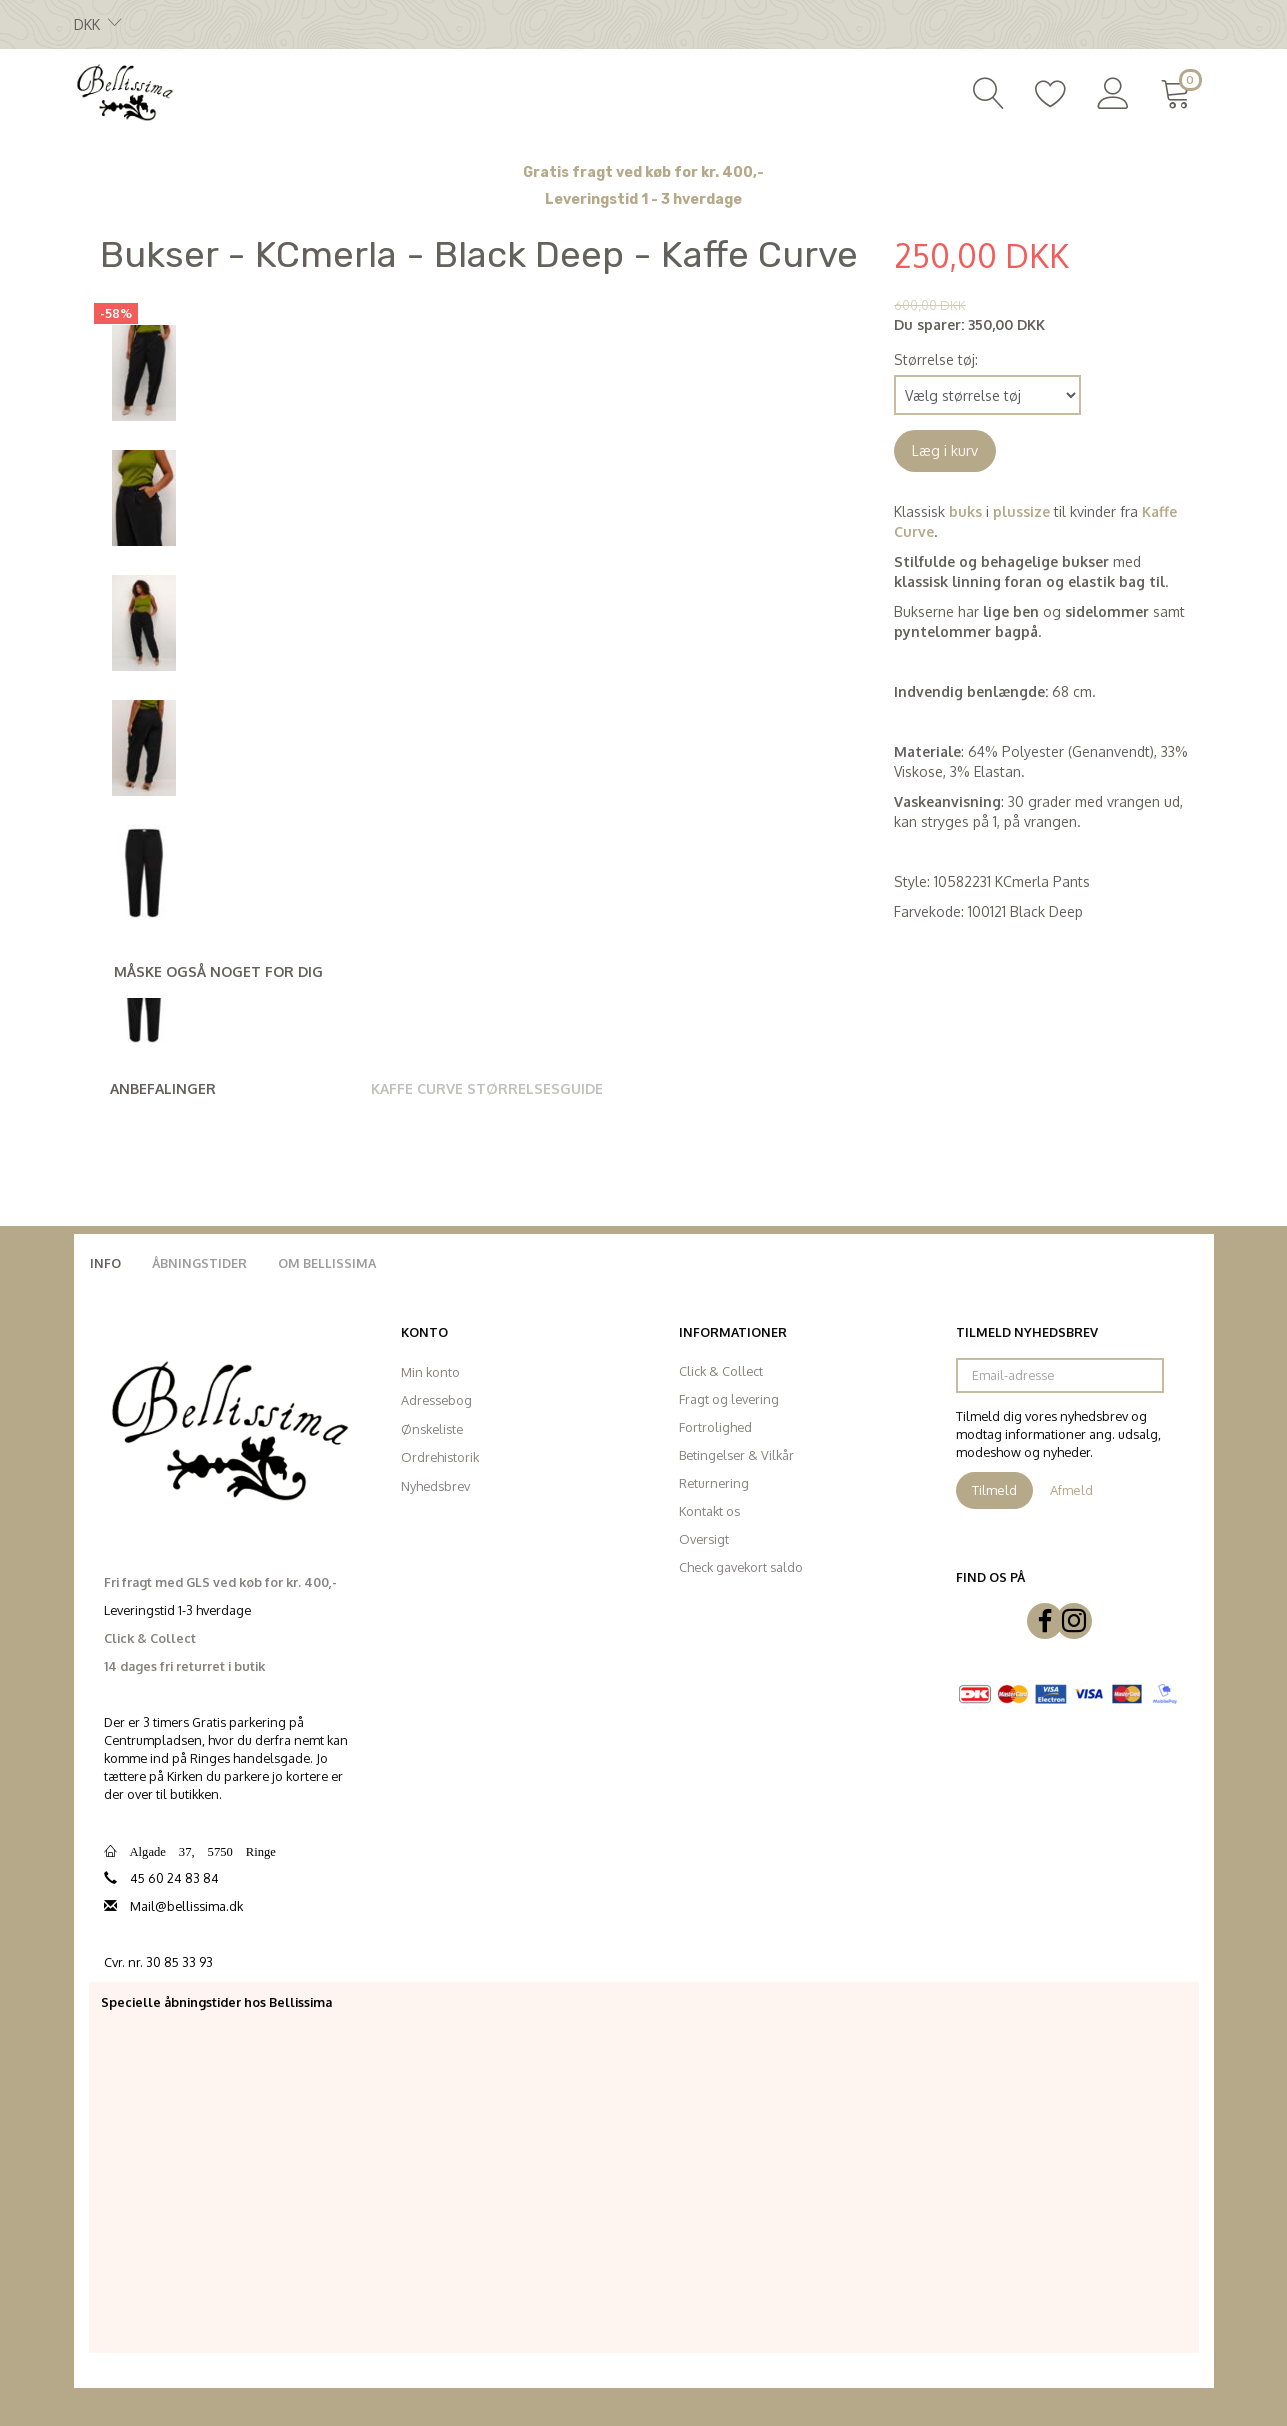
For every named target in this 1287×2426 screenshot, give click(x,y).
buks (965, 511)
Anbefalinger (163, 1088)
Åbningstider (199, 1263)
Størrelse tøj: (936, 359)
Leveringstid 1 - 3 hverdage (643, 199)
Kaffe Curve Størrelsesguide (487, 1088)
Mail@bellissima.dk (186, 1906)
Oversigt (704, 1539)
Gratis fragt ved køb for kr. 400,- (643, 172)
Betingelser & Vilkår (736, 1455)
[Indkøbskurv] (1179, 91)
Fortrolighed (715, 1427)
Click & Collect (721, 1371)
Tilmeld (994, 1490)
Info (105, 1263)
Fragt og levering (729, 1399)
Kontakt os (709, 1511)
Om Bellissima (327, 1263)
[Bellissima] (124, 91)
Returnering (714, 1483)
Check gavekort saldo (741, 1567)
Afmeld (1071, 1490)
